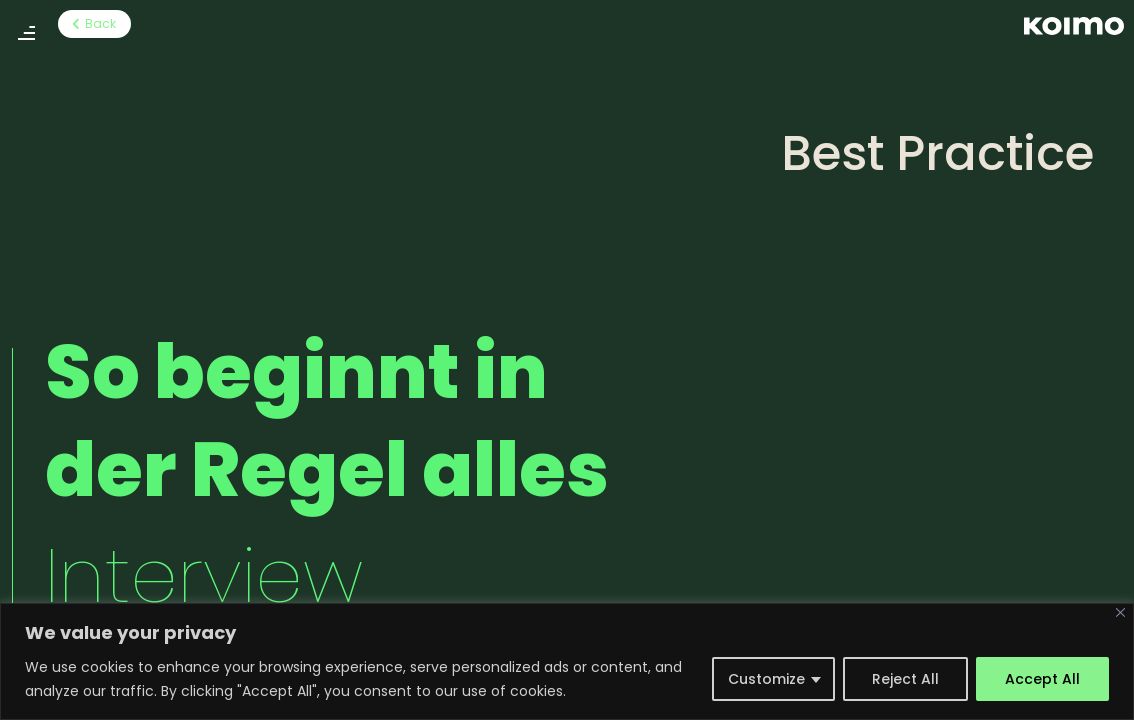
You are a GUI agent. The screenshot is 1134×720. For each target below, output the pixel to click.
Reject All (905, 679)
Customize (766, 679)
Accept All (1042, 679)
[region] (567, 661)
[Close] (1120, 612)
